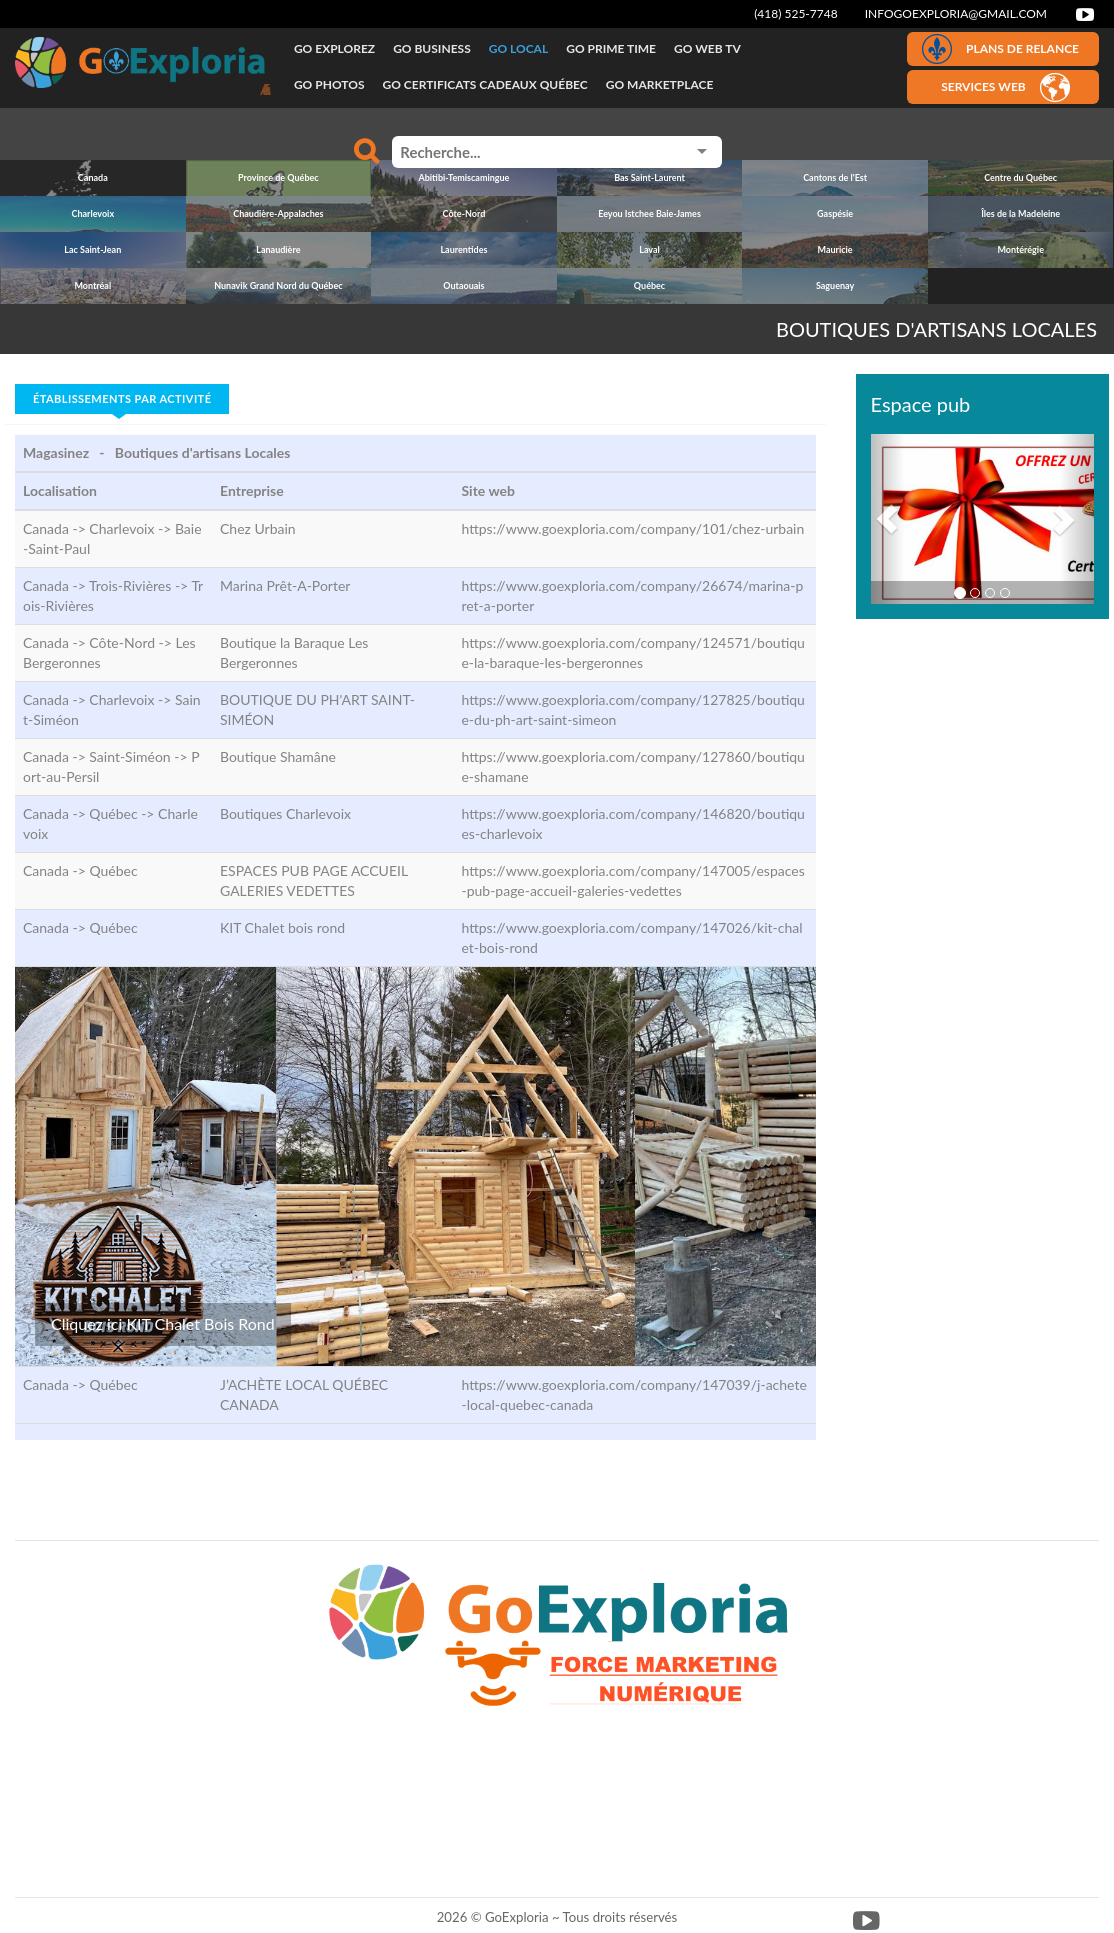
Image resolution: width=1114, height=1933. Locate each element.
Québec (113, 870)
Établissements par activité (122, 398)
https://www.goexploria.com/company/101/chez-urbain (632, 528)
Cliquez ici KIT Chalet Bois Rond (163, 1323)
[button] (888, 519)
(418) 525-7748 (796, 13)
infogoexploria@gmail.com (956, 13)
